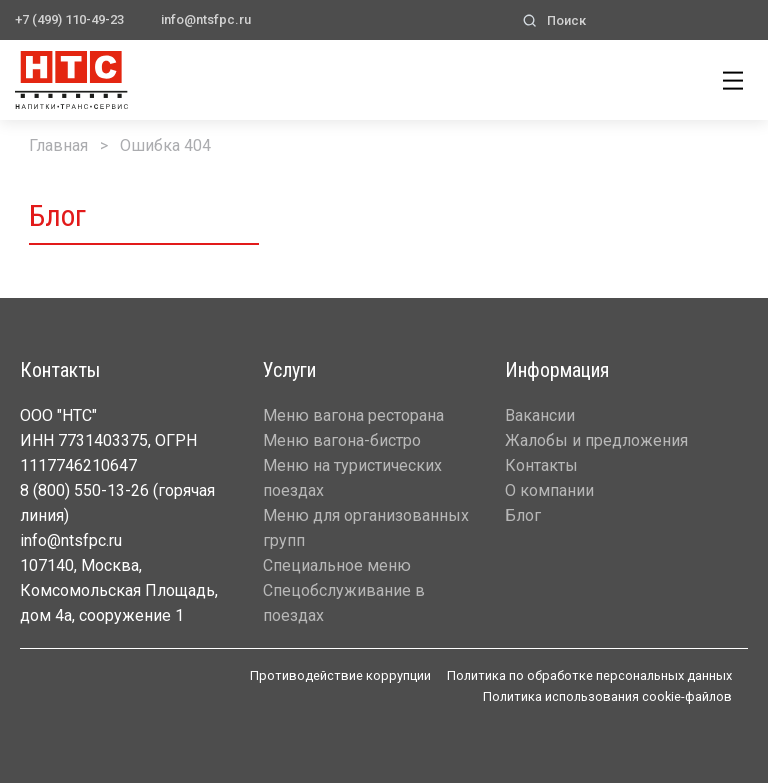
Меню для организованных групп (366, 528)
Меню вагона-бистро (342, 440)
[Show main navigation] (733, 77)
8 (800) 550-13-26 (84, 490)
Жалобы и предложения (596, 440)
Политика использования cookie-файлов (607, 696)
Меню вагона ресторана (353, 415)
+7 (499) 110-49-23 (69, 19)
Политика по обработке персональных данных (589, 675)
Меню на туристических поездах (352, 478)
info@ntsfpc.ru (206, 19)
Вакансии (540, 415)
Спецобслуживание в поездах (344, 603)
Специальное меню (337, 565)
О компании (549, 490)
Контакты (541, 465)
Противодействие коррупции (340, 675)
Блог (523, 515)
